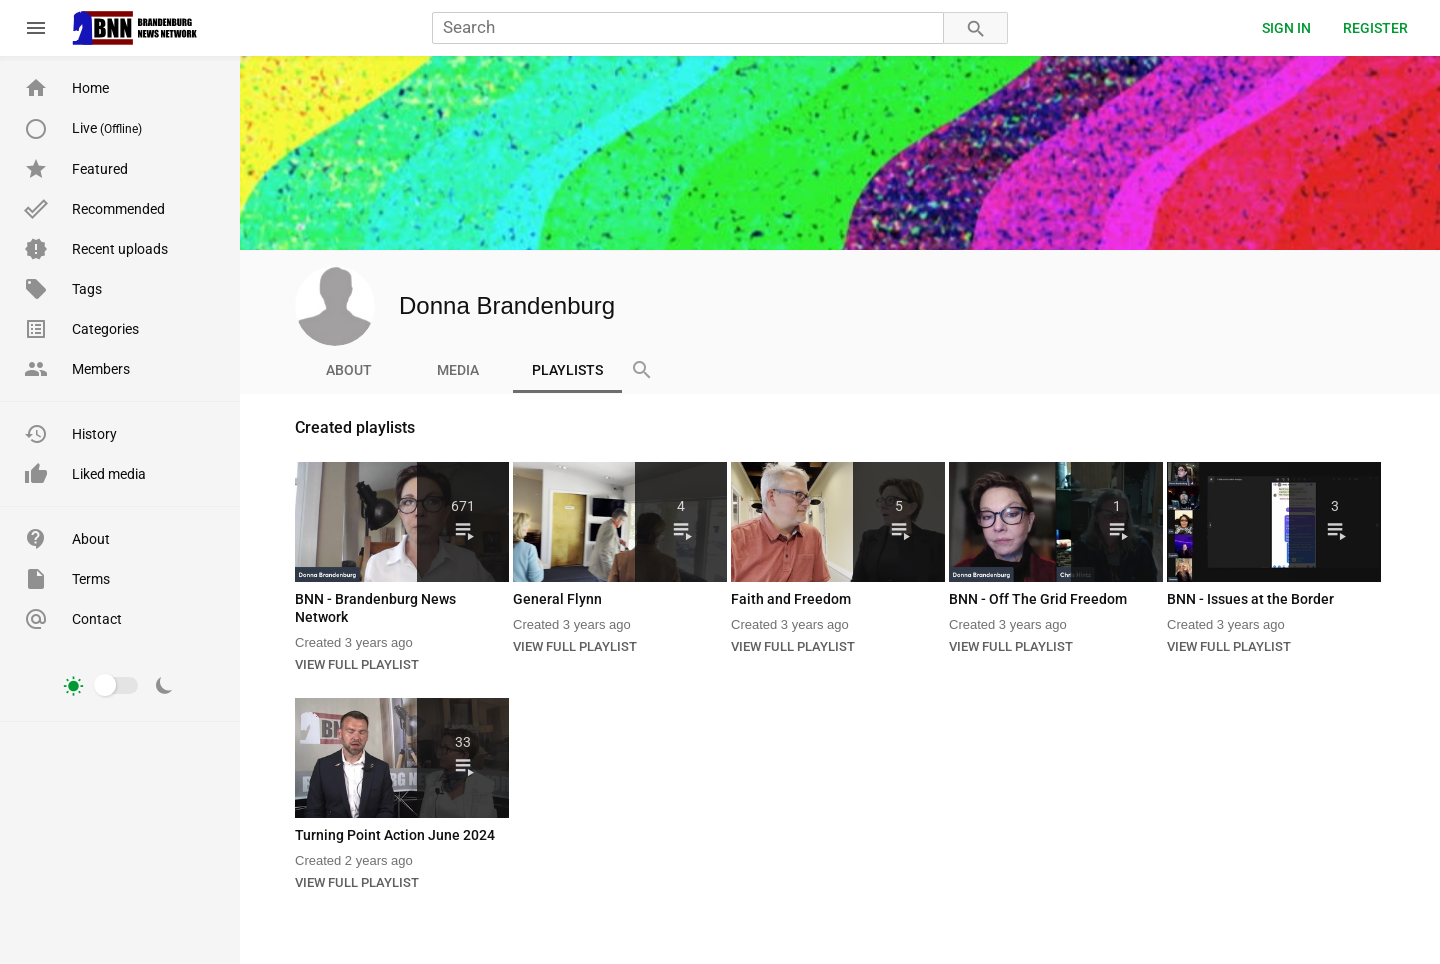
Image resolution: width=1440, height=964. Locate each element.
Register (1375, 28)
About (349, 370)
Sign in (1286, 28)
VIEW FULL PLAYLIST (357, 664)
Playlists (567, 370)
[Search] (688, 28)
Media (458, 370)
